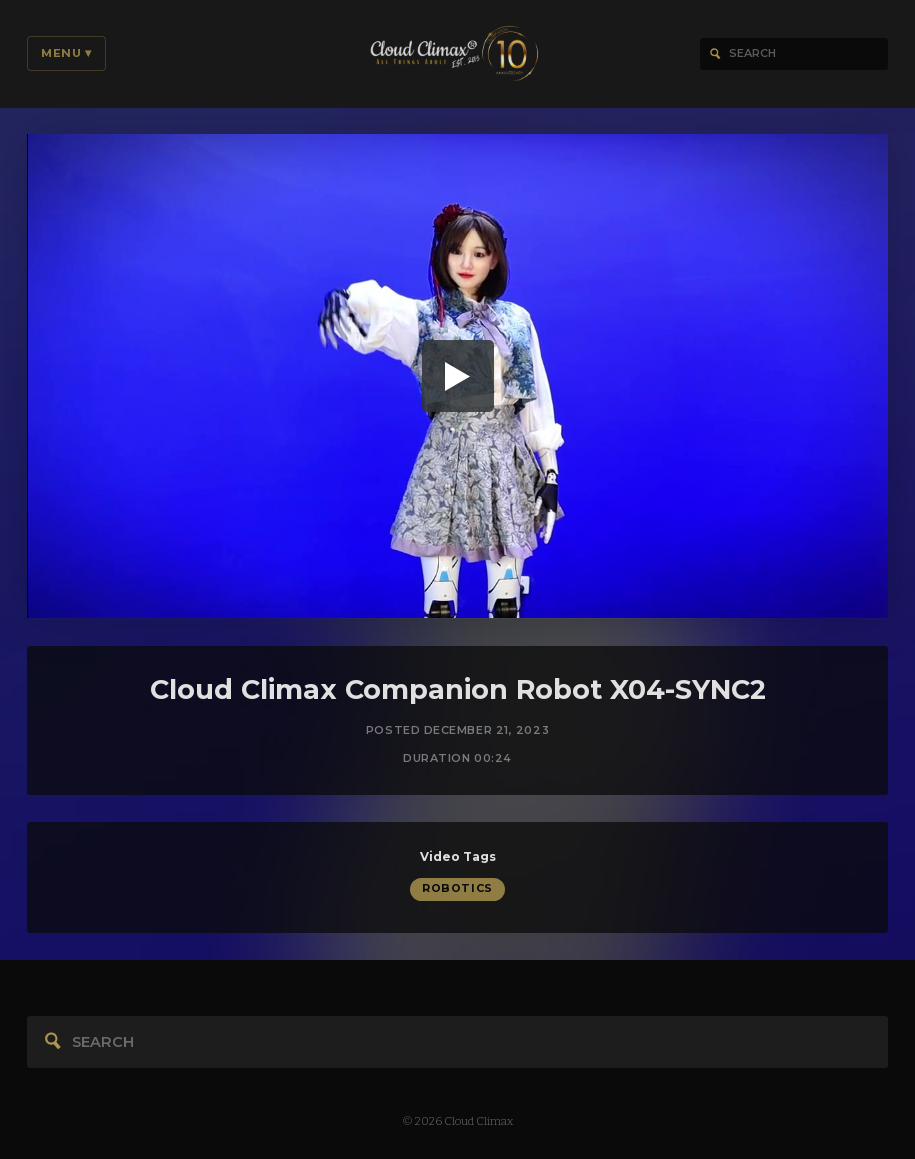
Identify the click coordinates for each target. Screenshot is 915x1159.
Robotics (457, 890)
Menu (66, 53)
